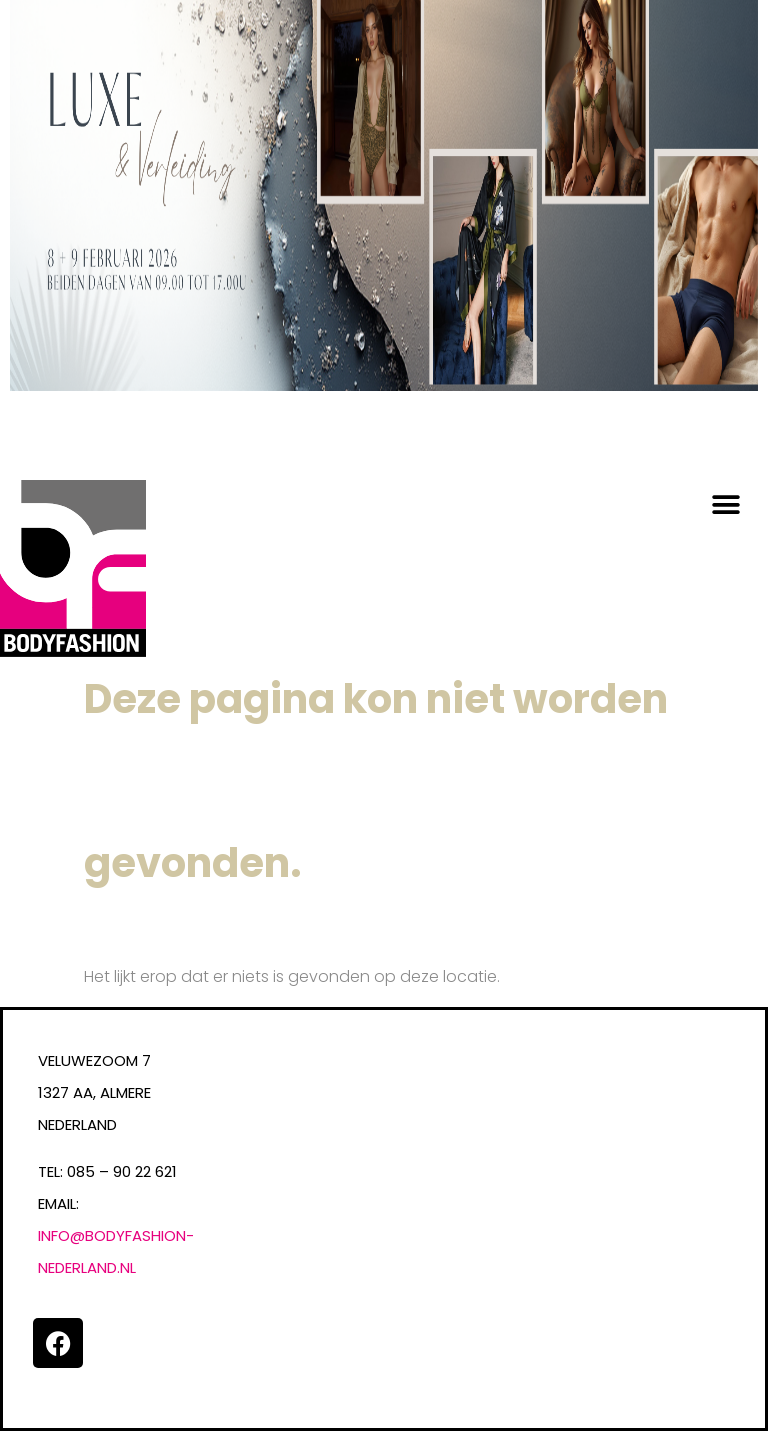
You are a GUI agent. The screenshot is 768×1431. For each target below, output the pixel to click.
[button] (725, 505)
